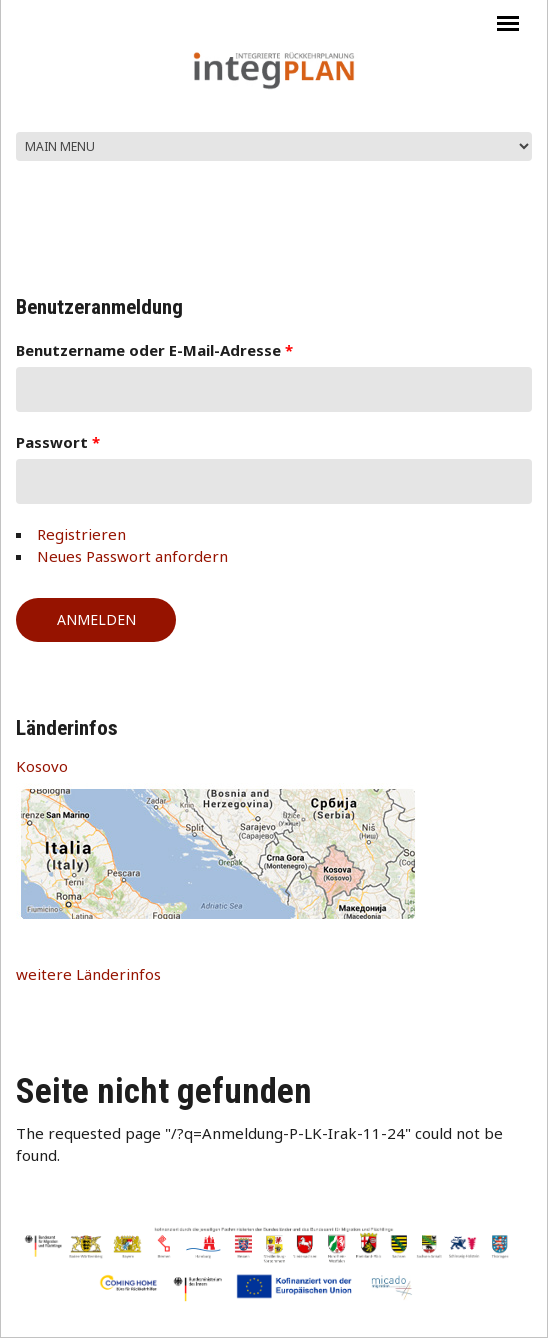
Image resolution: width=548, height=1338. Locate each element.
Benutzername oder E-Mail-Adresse (154, 350)
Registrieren (81, 534)
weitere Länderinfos (88, 974)
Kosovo (42, 766)
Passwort (58, 442)
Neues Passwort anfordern (132, 556)
